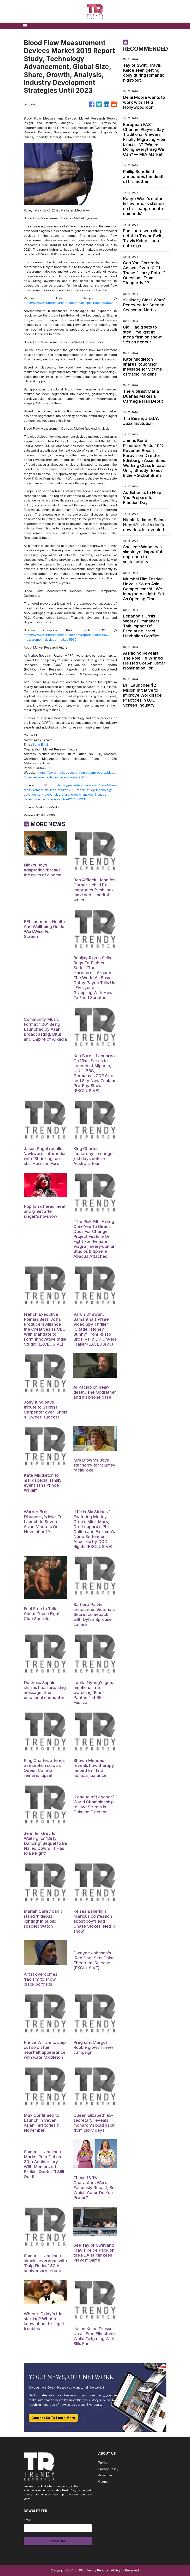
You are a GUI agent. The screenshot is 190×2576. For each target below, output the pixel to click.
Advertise (105, 2475)
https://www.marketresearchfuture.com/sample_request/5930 (68, 303)
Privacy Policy (108, 2469)
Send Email (40, 745)
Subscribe (58, 2541)
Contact (104, 2482)
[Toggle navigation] (25, 26)
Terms (102, 2463)
